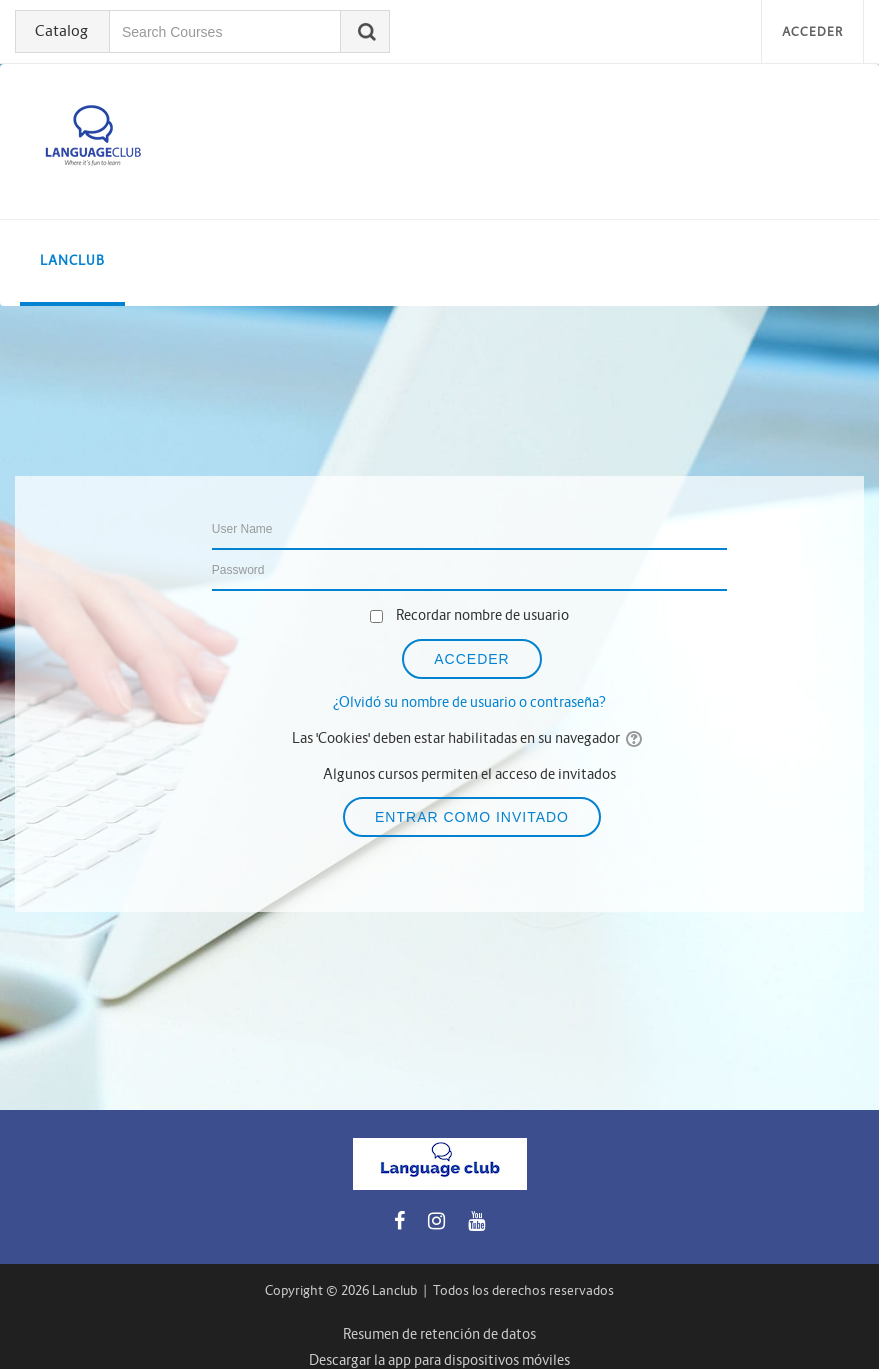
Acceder (812, 31)
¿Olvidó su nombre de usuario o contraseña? (469, 702)
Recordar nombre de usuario (482, 615)
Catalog (61, 30)
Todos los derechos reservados (523, 1290)
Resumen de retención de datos (439, 1334)
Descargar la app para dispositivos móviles (439, 1360)
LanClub (72, 260)
